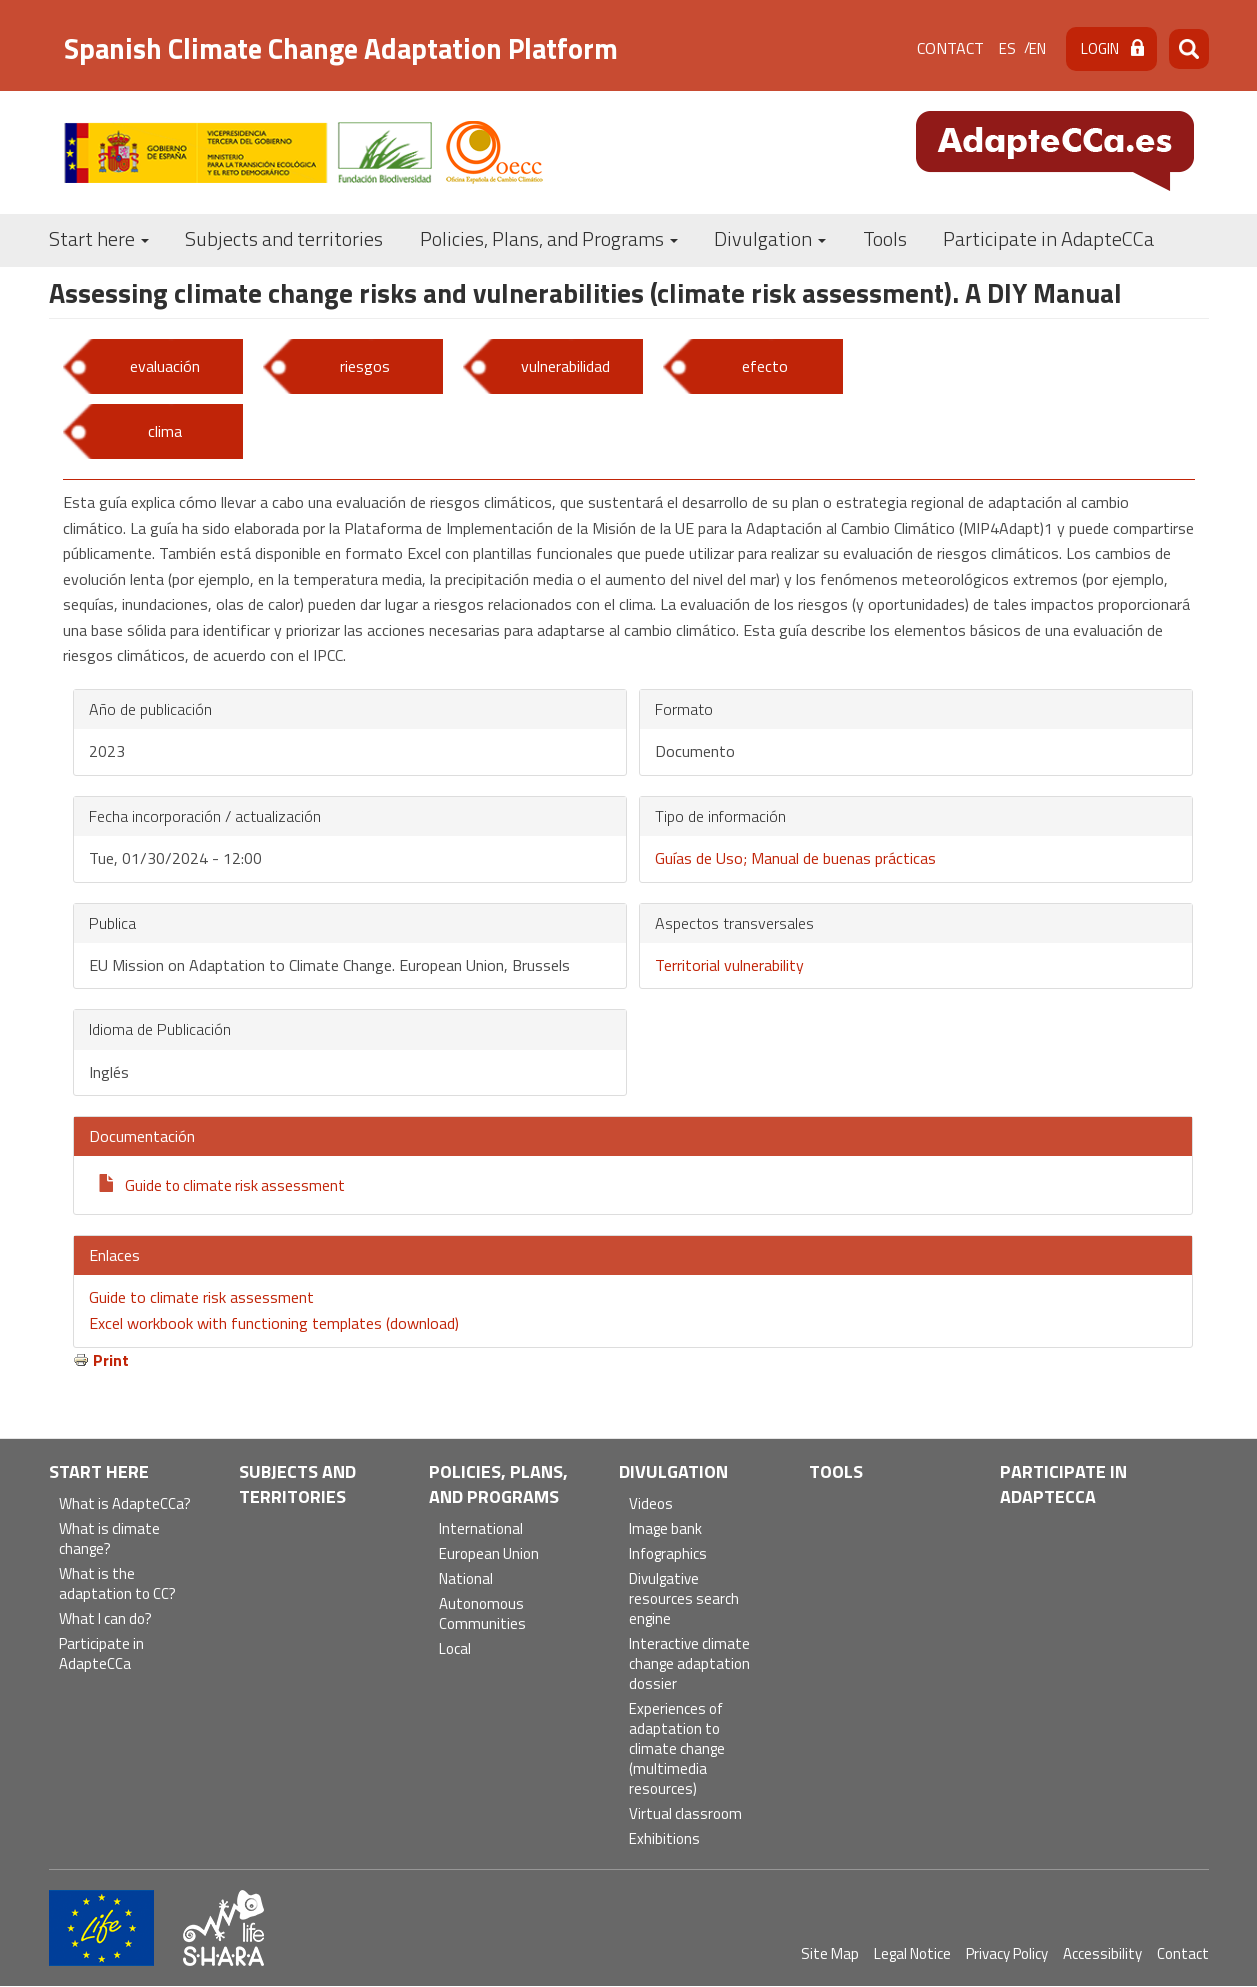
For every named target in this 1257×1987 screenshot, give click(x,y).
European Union (489, 1554)
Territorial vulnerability (729, 965)
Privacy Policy (1007, 1953)
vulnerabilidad (565, 366)
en (1037, 48)
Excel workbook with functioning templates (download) (274, 1323)
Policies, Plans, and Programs (549, 238)
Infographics (668, 1554)
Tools (885, 238)
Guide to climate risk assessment (235, 1185)
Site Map (830, 1953)
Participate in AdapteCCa (1048, 238)
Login (1100, 48)
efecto (765, 366)
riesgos (365, 366)
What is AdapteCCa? (125, 1504)
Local (455, 1649)
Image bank (665, 1529)
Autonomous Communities (482, 1614)
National (466, 1579)
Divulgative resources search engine (684, 1599)
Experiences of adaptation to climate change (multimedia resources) (677, 1749)
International (481, 1529)
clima (165, 431)
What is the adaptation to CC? (117, 1584)
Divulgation (770, 238)
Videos (651, 1504)
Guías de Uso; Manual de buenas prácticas (795, 858)
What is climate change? (109, 1539)
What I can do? (105, 1619)
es (1007, 48)
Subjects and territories (284, 238)
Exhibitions (664, 1839)
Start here (99, 238)
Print (111, 1360)
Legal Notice (912, 1953)
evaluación (165, 366)
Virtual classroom (685, 1814)
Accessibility (1102, 1953)
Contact (950, 48)
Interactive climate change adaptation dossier (689, 1664)
